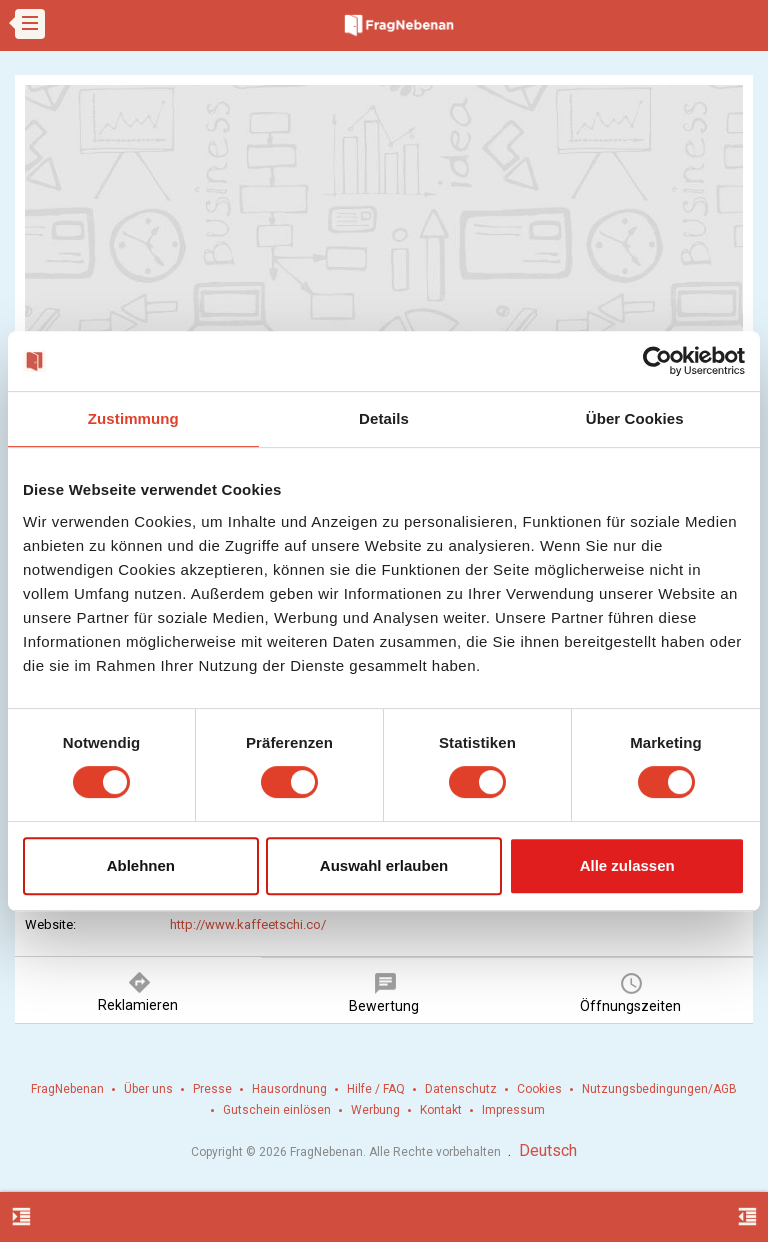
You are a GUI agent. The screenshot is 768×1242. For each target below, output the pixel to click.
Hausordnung (289, 1089)
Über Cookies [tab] (635, 418)
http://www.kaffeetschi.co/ (248, 924)
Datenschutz (461, 1089)
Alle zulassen (627, 865)
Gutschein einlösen (277, 1110)
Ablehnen (141, 865)
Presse (212, 1089)
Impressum (513, 1110)
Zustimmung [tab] (133, 418)
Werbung (375, 1110)
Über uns (148, 1089)
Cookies (539, 1089)
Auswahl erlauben (384, 865)
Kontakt (441, 1110)
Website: (50, 924)
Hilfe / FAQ (376, 1089)
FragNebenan (67, 1089)
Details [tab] (384, 418)
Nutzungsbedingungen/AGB (659, 1089)
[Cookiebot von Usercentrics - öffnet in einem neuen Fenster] (657, 361)
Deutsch (548, 1150)
